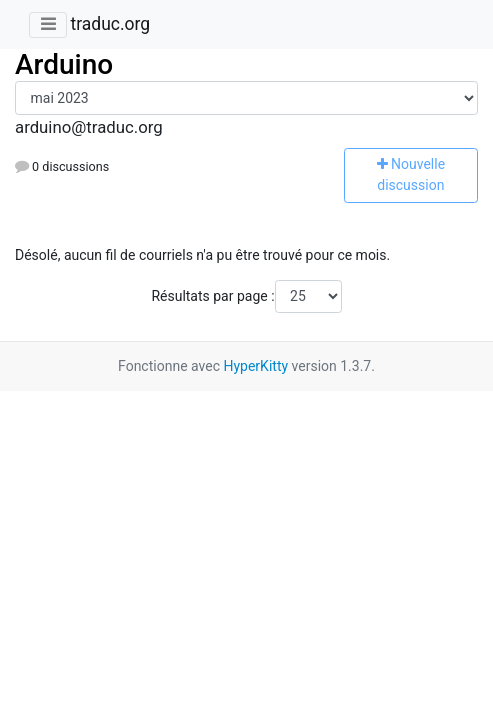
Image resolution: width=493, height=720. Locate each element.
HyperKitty (255, 366)
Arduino (64, 64)
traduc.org (110, 24)
